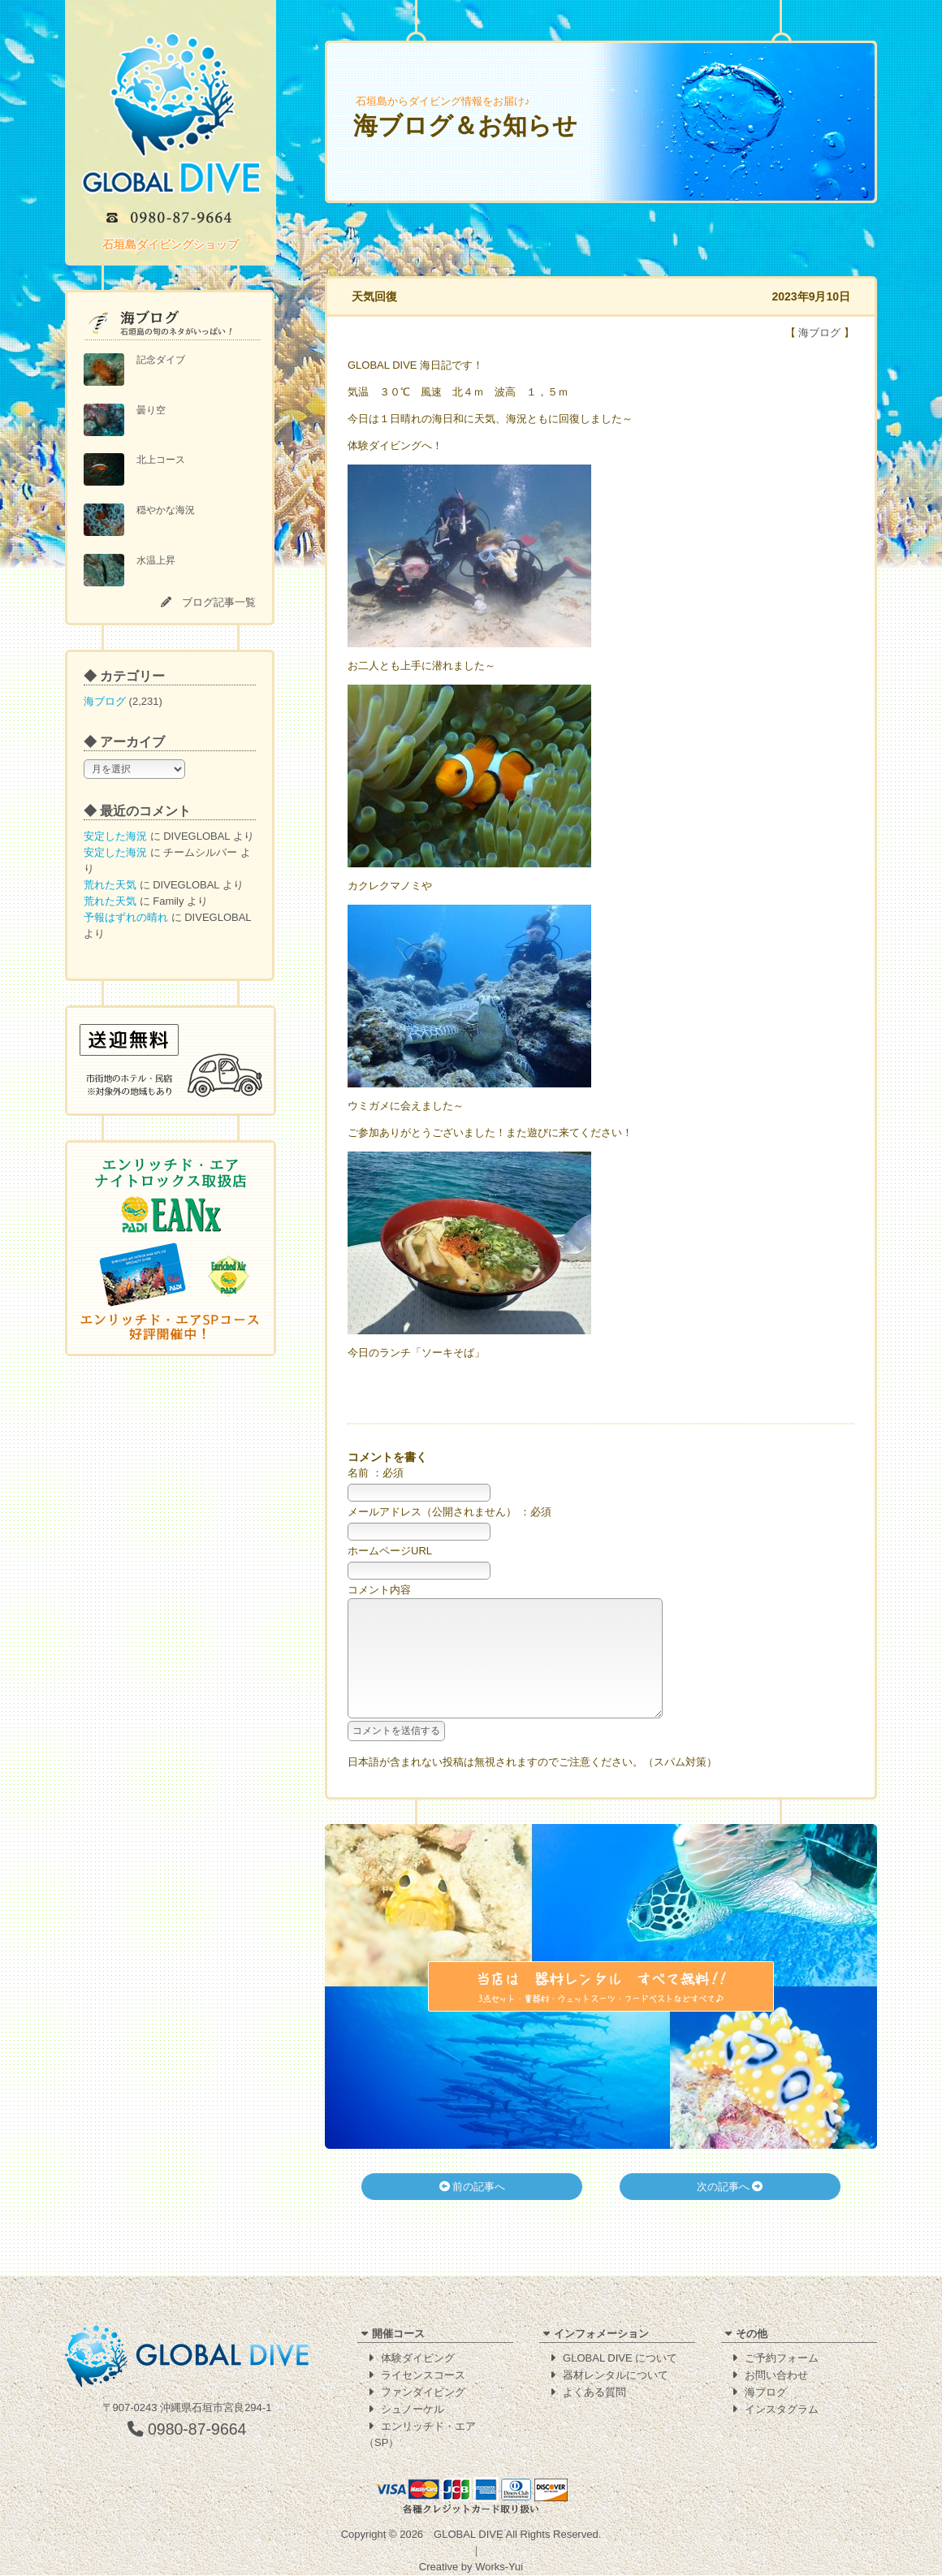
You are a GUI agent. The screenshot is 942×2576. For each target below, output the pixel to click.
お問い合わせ (776, 2376)
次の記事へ (730, 2211)
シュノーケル (412, 2410)
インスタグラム (782, 2410)
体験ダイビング (418, 2359)
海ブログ (105, 701)
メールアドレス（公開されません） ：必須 (449, 1512)
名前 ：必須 (376, 1473)
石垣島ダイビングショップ (170, 244)
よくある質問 (594, 2393)
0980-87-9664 (187, 2430)
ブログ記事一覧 (219, 602)
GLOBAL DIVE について (620, 2359)
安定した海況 (115, 836)
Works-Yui (499, 2567)
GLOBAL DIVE (468, 2535)
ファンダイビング (423, 2393)
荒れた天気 (110, 885)
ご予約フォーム (782, 2359)
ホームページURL (390, 1551)
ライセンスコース (423, 2376)
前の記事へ (472, 2211)
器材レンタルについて (615, 2376)
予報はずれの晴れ (126, 917)
